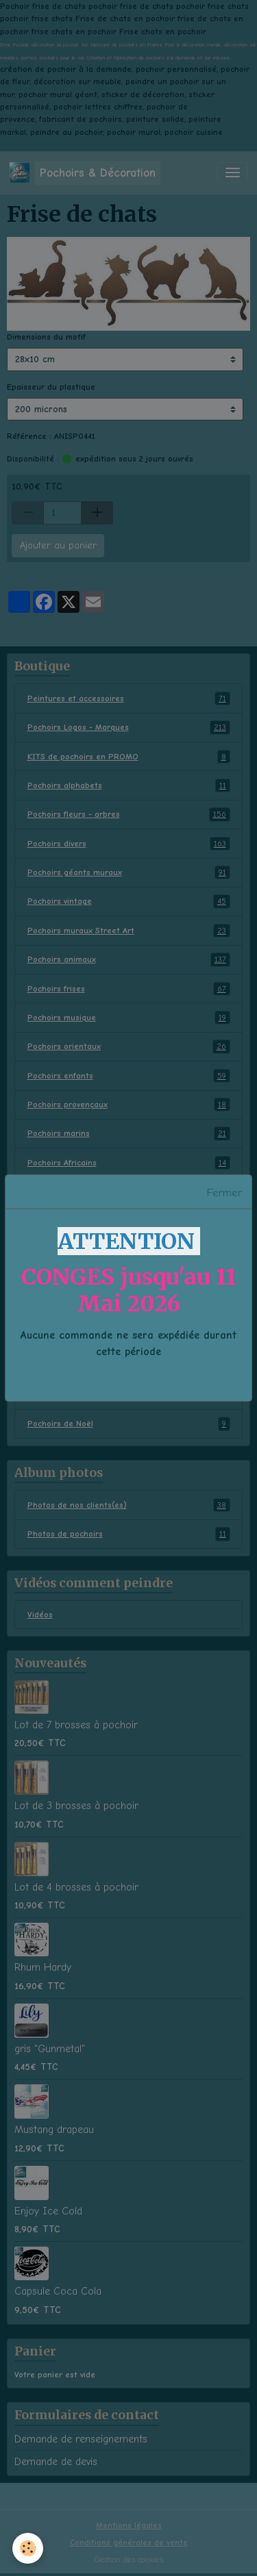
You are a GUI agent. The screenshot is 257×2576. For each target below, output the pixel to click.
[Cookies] (27, 2548)
